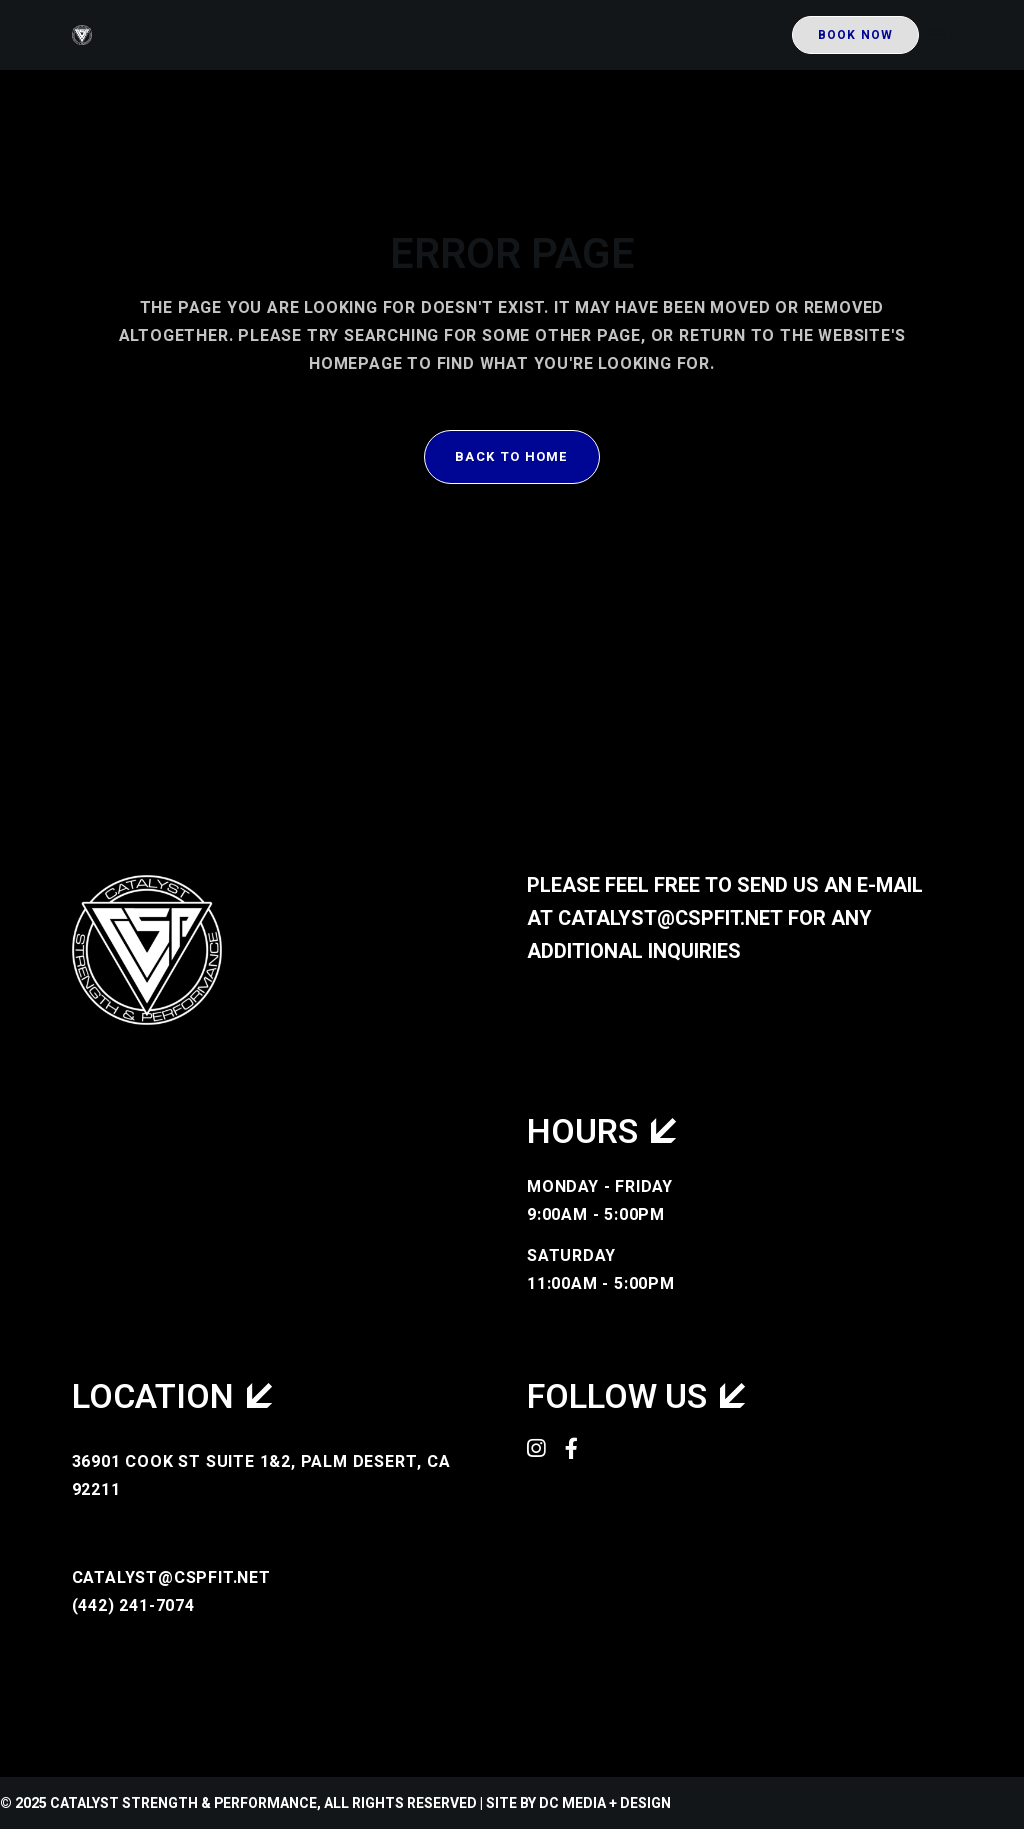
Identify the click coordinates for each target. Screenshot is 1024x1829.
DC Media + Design (605, 1803)
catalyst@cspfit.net (670, 918)
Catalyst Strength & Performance (183, 1803)
